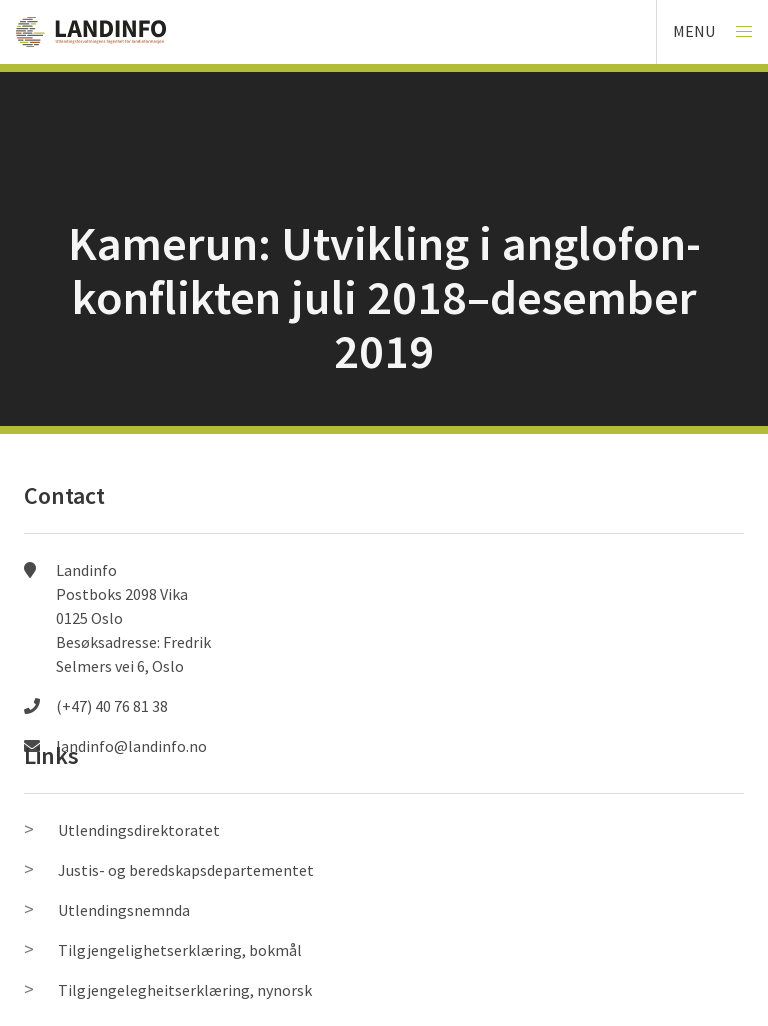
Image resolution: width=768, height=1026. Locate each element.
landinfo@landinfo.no (131, 746)
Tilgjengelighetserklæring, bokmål (180, 950)
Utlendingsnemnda (124, 910)
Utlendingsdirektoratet (139, 830)
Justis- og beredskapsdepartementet (186, 870)
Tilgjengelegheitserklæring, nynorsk (185, 990)
